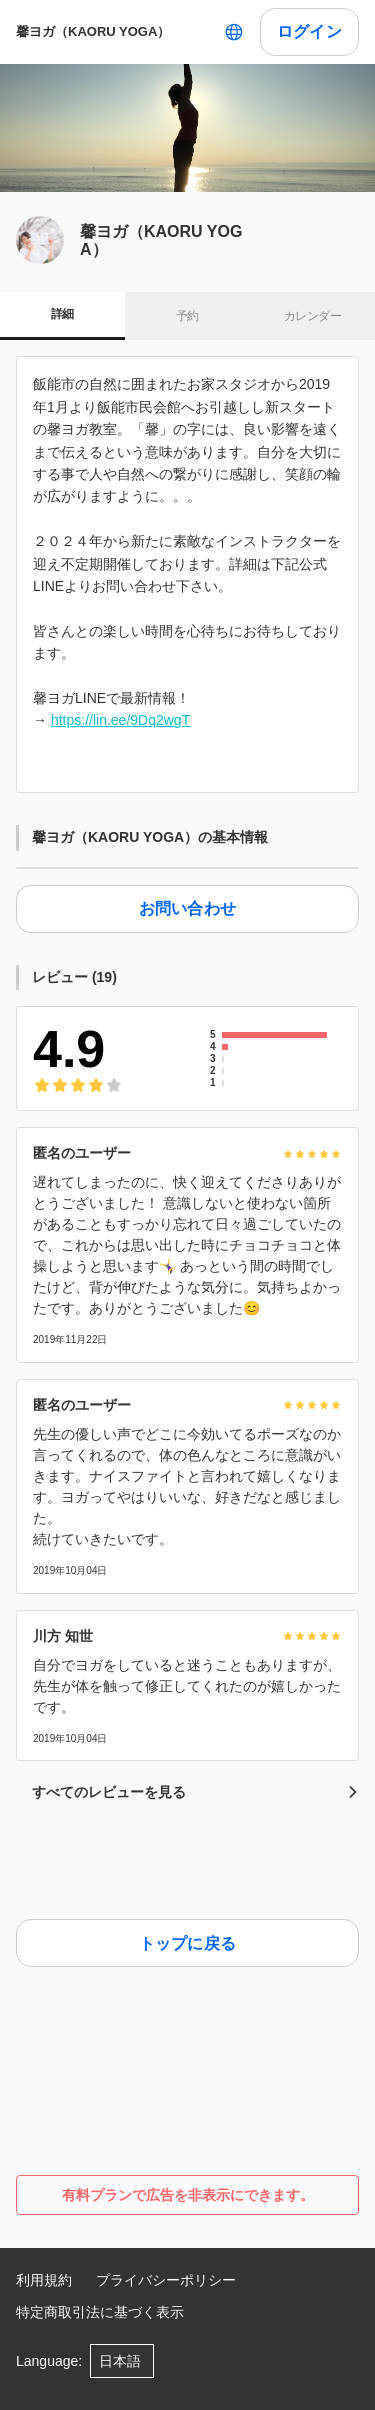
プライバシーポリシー (166, 2280)
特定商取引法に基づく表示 (100, 2312)
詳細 (62, 314)
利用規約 (44, 2280)
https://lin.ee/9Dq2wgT (120, 720)
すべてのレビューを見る (195, 1792)
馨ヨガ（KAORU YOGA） (93, 31)
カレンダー (312, 316)
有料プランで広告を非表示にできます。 (188, 2195)
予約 (187, 316)
